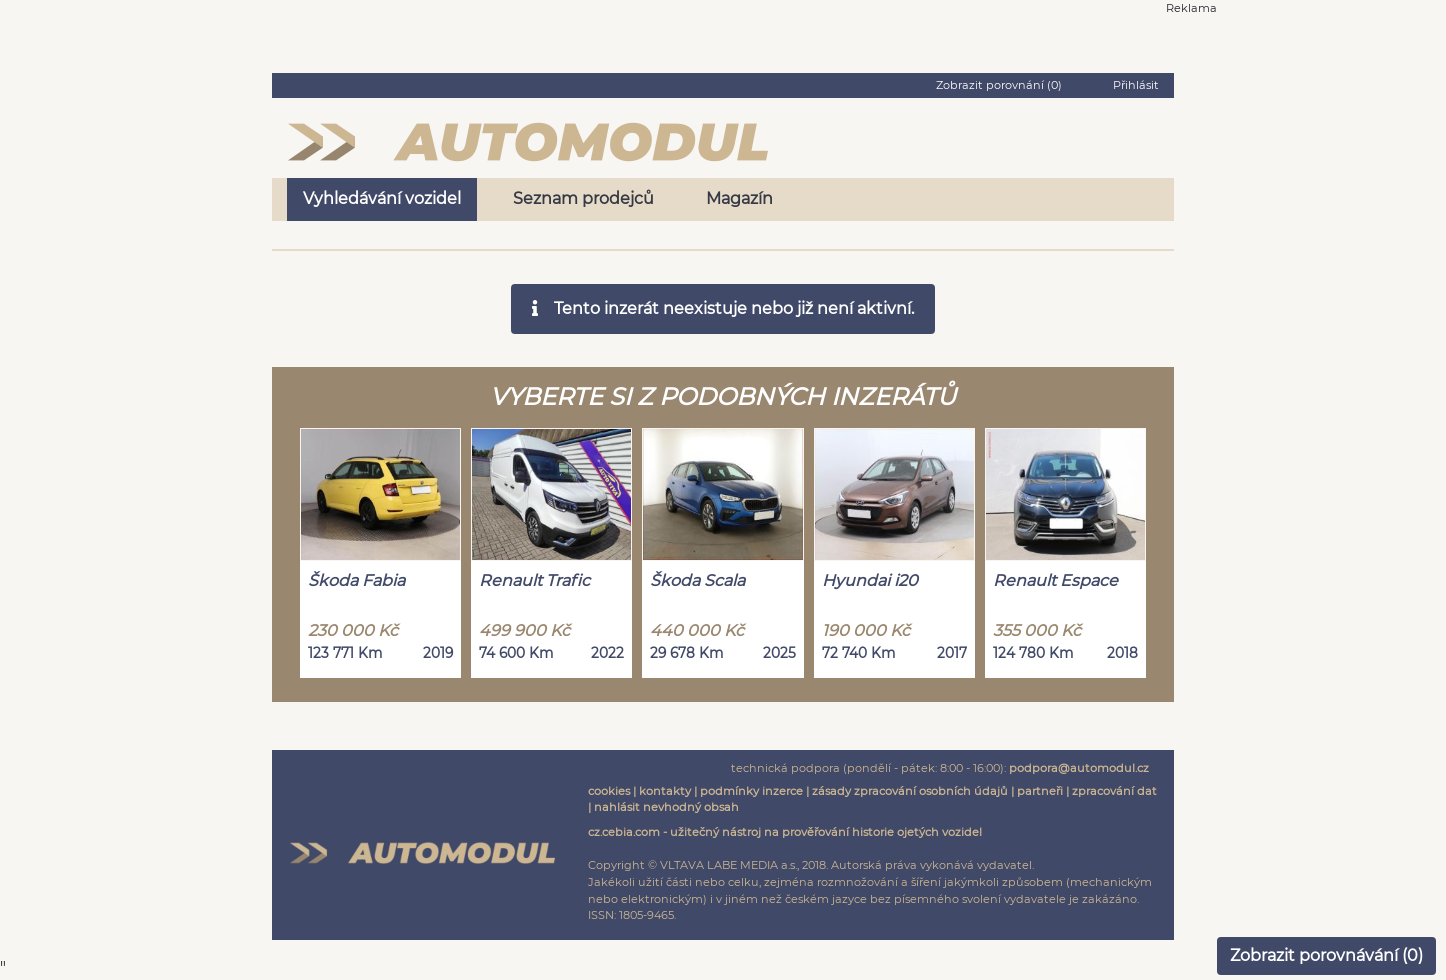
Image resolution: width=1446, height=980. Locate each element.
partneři (1040, 791)
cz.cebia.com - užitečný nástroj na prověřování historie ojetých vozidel (785, 832)
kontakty (665, 791)
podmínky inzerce (751, 791)
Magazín (739, 198)
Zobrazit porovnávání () (1326, 955)
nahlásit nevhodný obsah (666, 807)
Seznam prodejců (583, 198)
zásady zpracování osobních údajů (910, 791)
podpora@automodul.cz (1079, 768)
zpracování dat (1114, 791)
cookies (609, 791)
